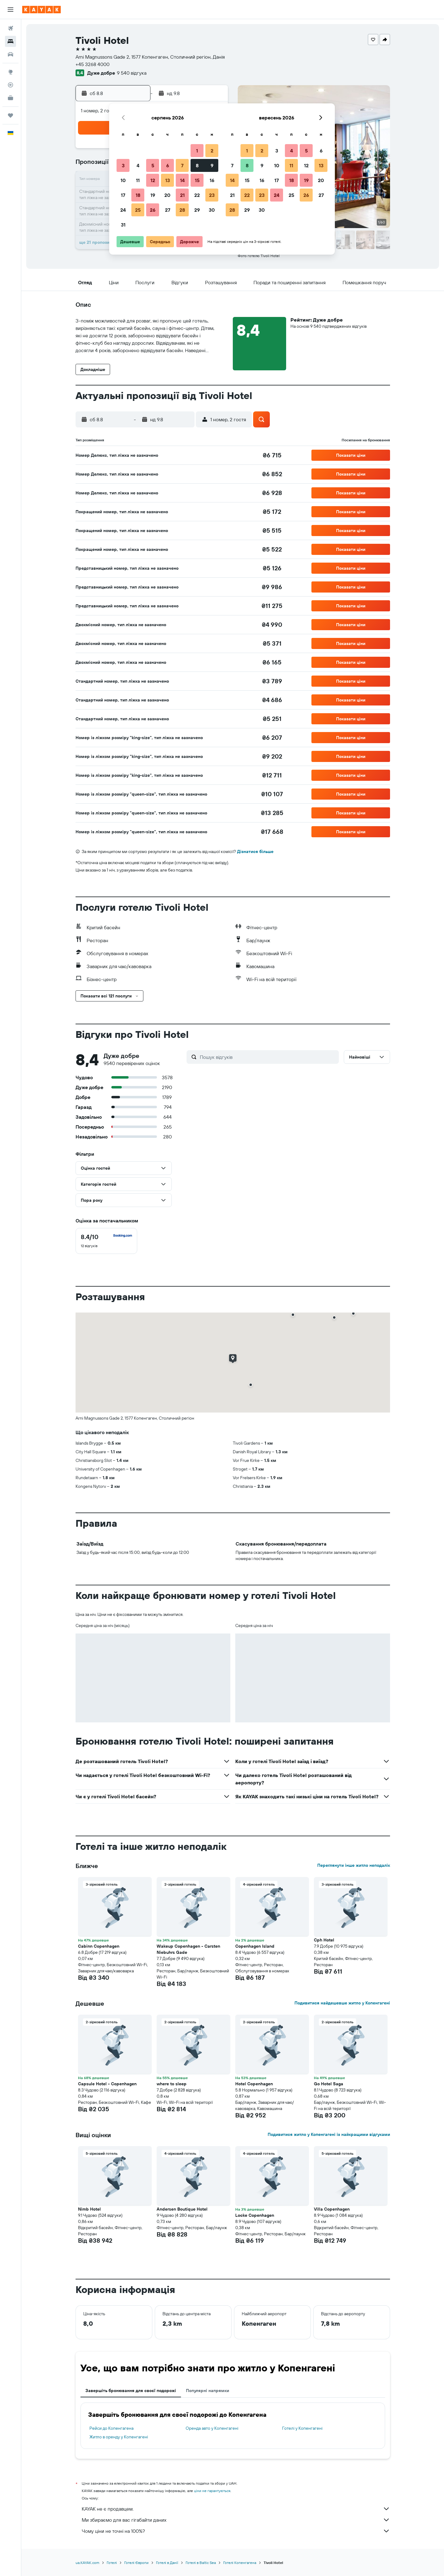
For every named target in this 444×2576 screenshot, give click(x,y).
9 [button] (212, 165)
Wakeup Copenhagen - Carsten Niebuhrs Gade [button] (188, 1949)
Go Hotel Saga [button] (328, 2084)
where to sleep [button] (172, 2084)
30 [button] (212, 210)
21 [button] (182, 195)
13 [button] (167, 180)
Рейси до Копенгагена (111, 2428)
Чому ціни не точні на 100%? (236, 2531)
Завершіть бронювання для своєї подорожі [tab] (130, 2390)
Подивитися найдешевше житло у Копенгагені (342, 2003)
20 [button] (167, 195)
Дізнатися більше (255, 851)
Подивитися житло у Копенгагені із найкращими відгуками (329, 2134)
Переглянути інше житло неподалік (353, 1865)
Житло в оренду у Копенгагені (118, 2437)
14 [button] (182, 180)
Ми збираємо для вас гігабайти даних (236, 2520)
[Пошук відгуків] (268, 1057)
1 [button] (197, 151)
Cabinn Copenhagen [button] (98, 1946)
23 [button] (212, 195)
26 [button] (152, 210)
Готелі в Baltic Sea (201, 2562)
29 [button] (197, 210)
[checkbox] (106, 1241)
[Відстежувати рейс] (10, 85)
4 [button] (138, 165)
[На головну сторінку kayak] (41, 9)
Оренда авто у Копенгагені (212, 2428)
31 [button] (123, 225)
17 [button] (123, 195)
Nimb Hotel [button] (89, 2209)
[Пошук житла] (10, 41)
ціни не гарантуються (212, 2490)
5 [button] (152, 165)
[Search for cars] (10, 54)
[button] (10, 9)
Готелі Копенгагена (239, 2562)
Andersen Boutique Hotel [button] (182, 2209)
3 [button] (123, 165)
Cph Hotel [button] (324, 1940)
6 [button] (167, 165)
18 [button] (138, 195)
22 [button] (197, 195)
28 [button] (182, 210)
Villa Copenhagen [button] (332, 2209)
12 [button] (152, 180)
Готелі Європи (136, 2562)
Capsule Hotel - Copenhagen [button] (107, 2084)
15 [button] (197, 180)
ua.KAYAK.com (87, 2562)
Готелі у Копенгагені (302, 2428)
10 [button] (123, 180)
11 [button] (138, 180)
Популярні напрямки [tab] (207, 2390)
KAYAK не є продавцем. (236, 2508)
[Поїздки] (10, 115)
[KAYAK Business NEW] (10, 98)
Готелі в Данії (167, 2562)
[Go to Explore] (10, 72)
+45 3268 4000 (92, 64)
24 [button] (123, 210)
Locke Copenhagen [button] (254, 2215)
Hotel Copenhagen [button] (254, 2084)
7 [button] (182, 165)
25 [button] (138, 210)
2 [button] (212, 151)
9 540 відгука (131, 73)
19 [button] (152, 195)
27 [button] (167, 210)
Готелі (112, 2562)
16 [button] (212, 180)
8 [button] (197, 165)
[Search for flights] (10, 28)
